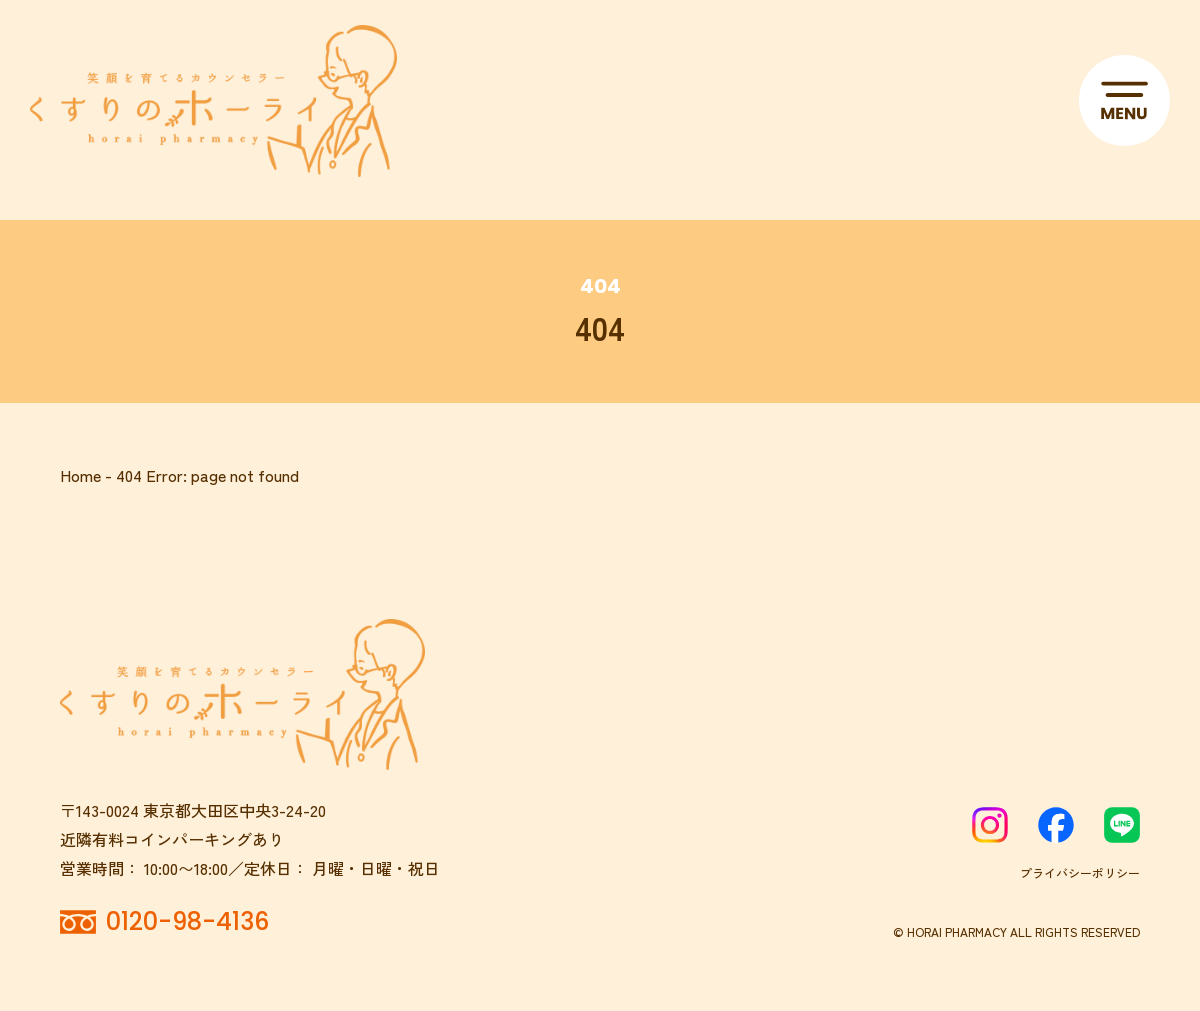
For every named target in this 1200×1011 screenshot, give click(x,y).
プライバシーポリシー (1080, 872)
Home (80, 475)
